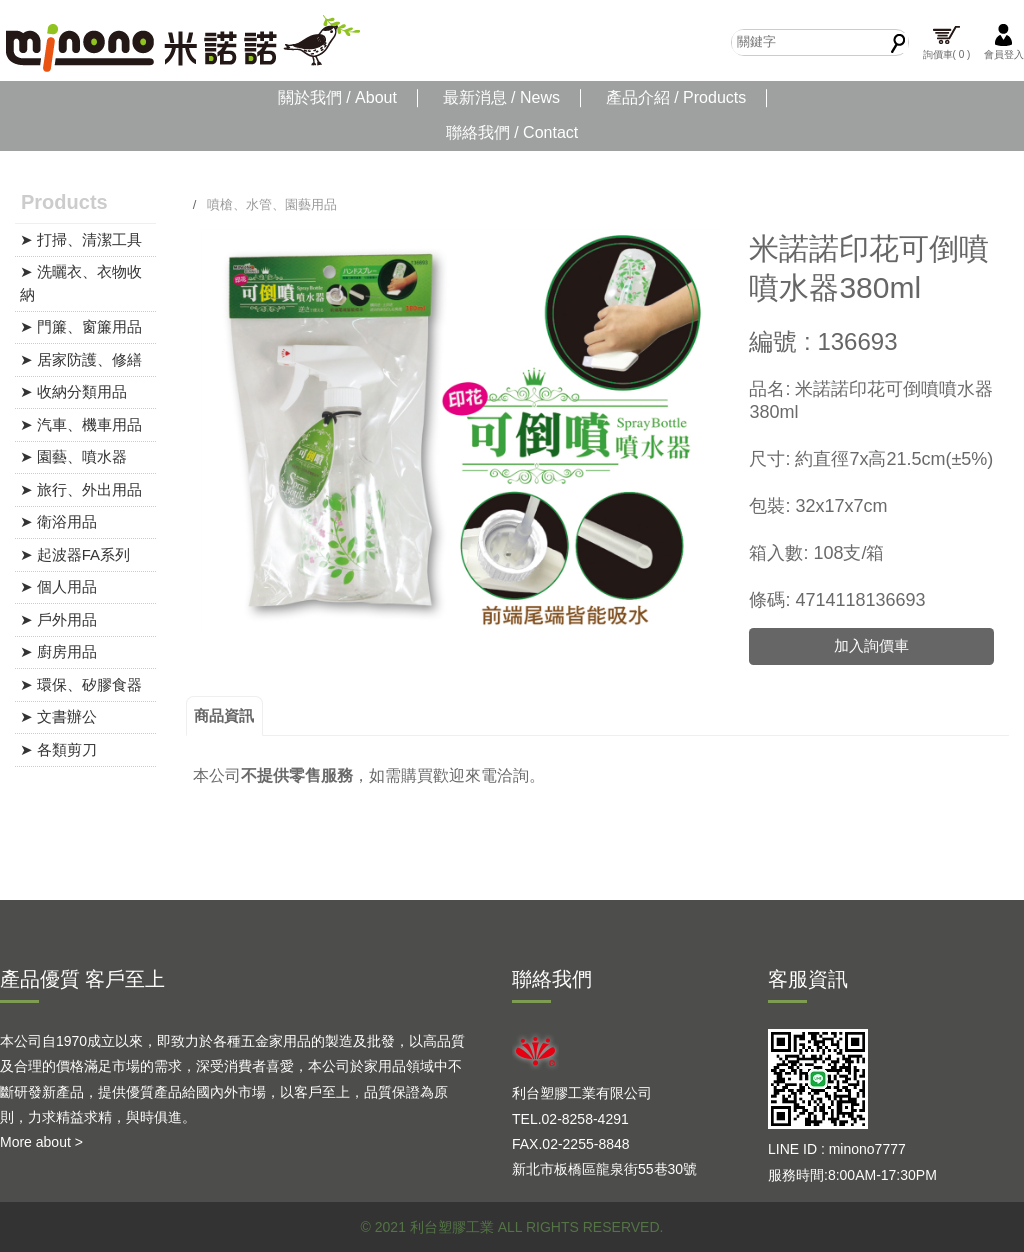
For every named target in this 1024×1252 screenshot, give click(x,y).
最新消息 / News (501, 97)
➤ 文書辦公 (58, 716)
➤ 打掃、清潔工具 (81, 239)
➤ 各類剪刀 (58, 749)
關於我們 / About (337, 97)
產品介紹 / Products (676, 97)
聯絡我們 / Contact (512, 132)
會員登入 (1004, 41)
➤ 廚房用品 (58, 651)
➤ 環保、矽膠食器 (81, 684)
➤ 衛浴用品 (58, 521)
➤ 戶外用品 (58, 619)
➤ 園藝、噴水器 (73, 456)
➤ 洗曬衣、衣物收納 (81, 283)
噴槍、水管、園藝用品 (272, 204)
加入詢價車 (871, 645)
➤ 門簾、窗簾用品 (81, 326)
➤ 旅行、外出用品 (81, 489)
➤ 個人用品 (58, 586)
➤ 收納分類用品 (73, 391)
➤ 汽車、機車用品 (81, 424)
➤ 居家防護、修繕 (81, 359)
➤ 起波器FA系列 (75, 554)
